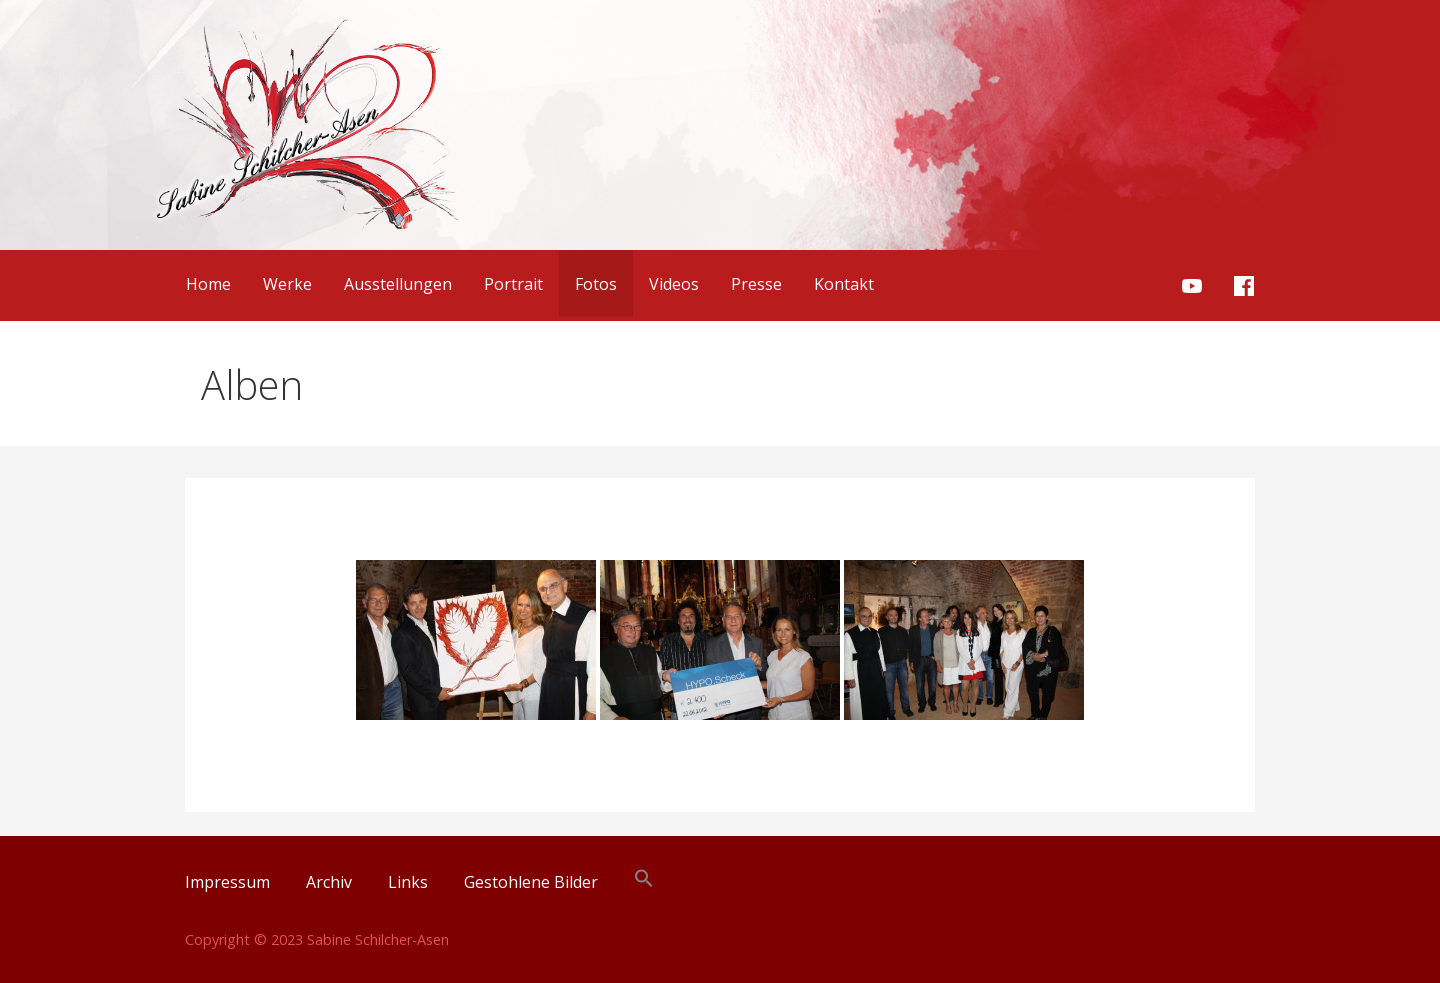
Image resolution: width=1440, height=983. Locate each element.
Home (208, 284)
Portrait (513, 284)
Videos (674, 284)
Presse (756, 284)
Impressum (227, 882)
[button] (644, 882)
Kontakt (844, 284)
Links (408, 882)
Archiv (329, 882)
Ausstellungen (398, 284)
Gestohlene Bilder (531, 882)
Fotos (596, 284)
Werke (287, 284)
